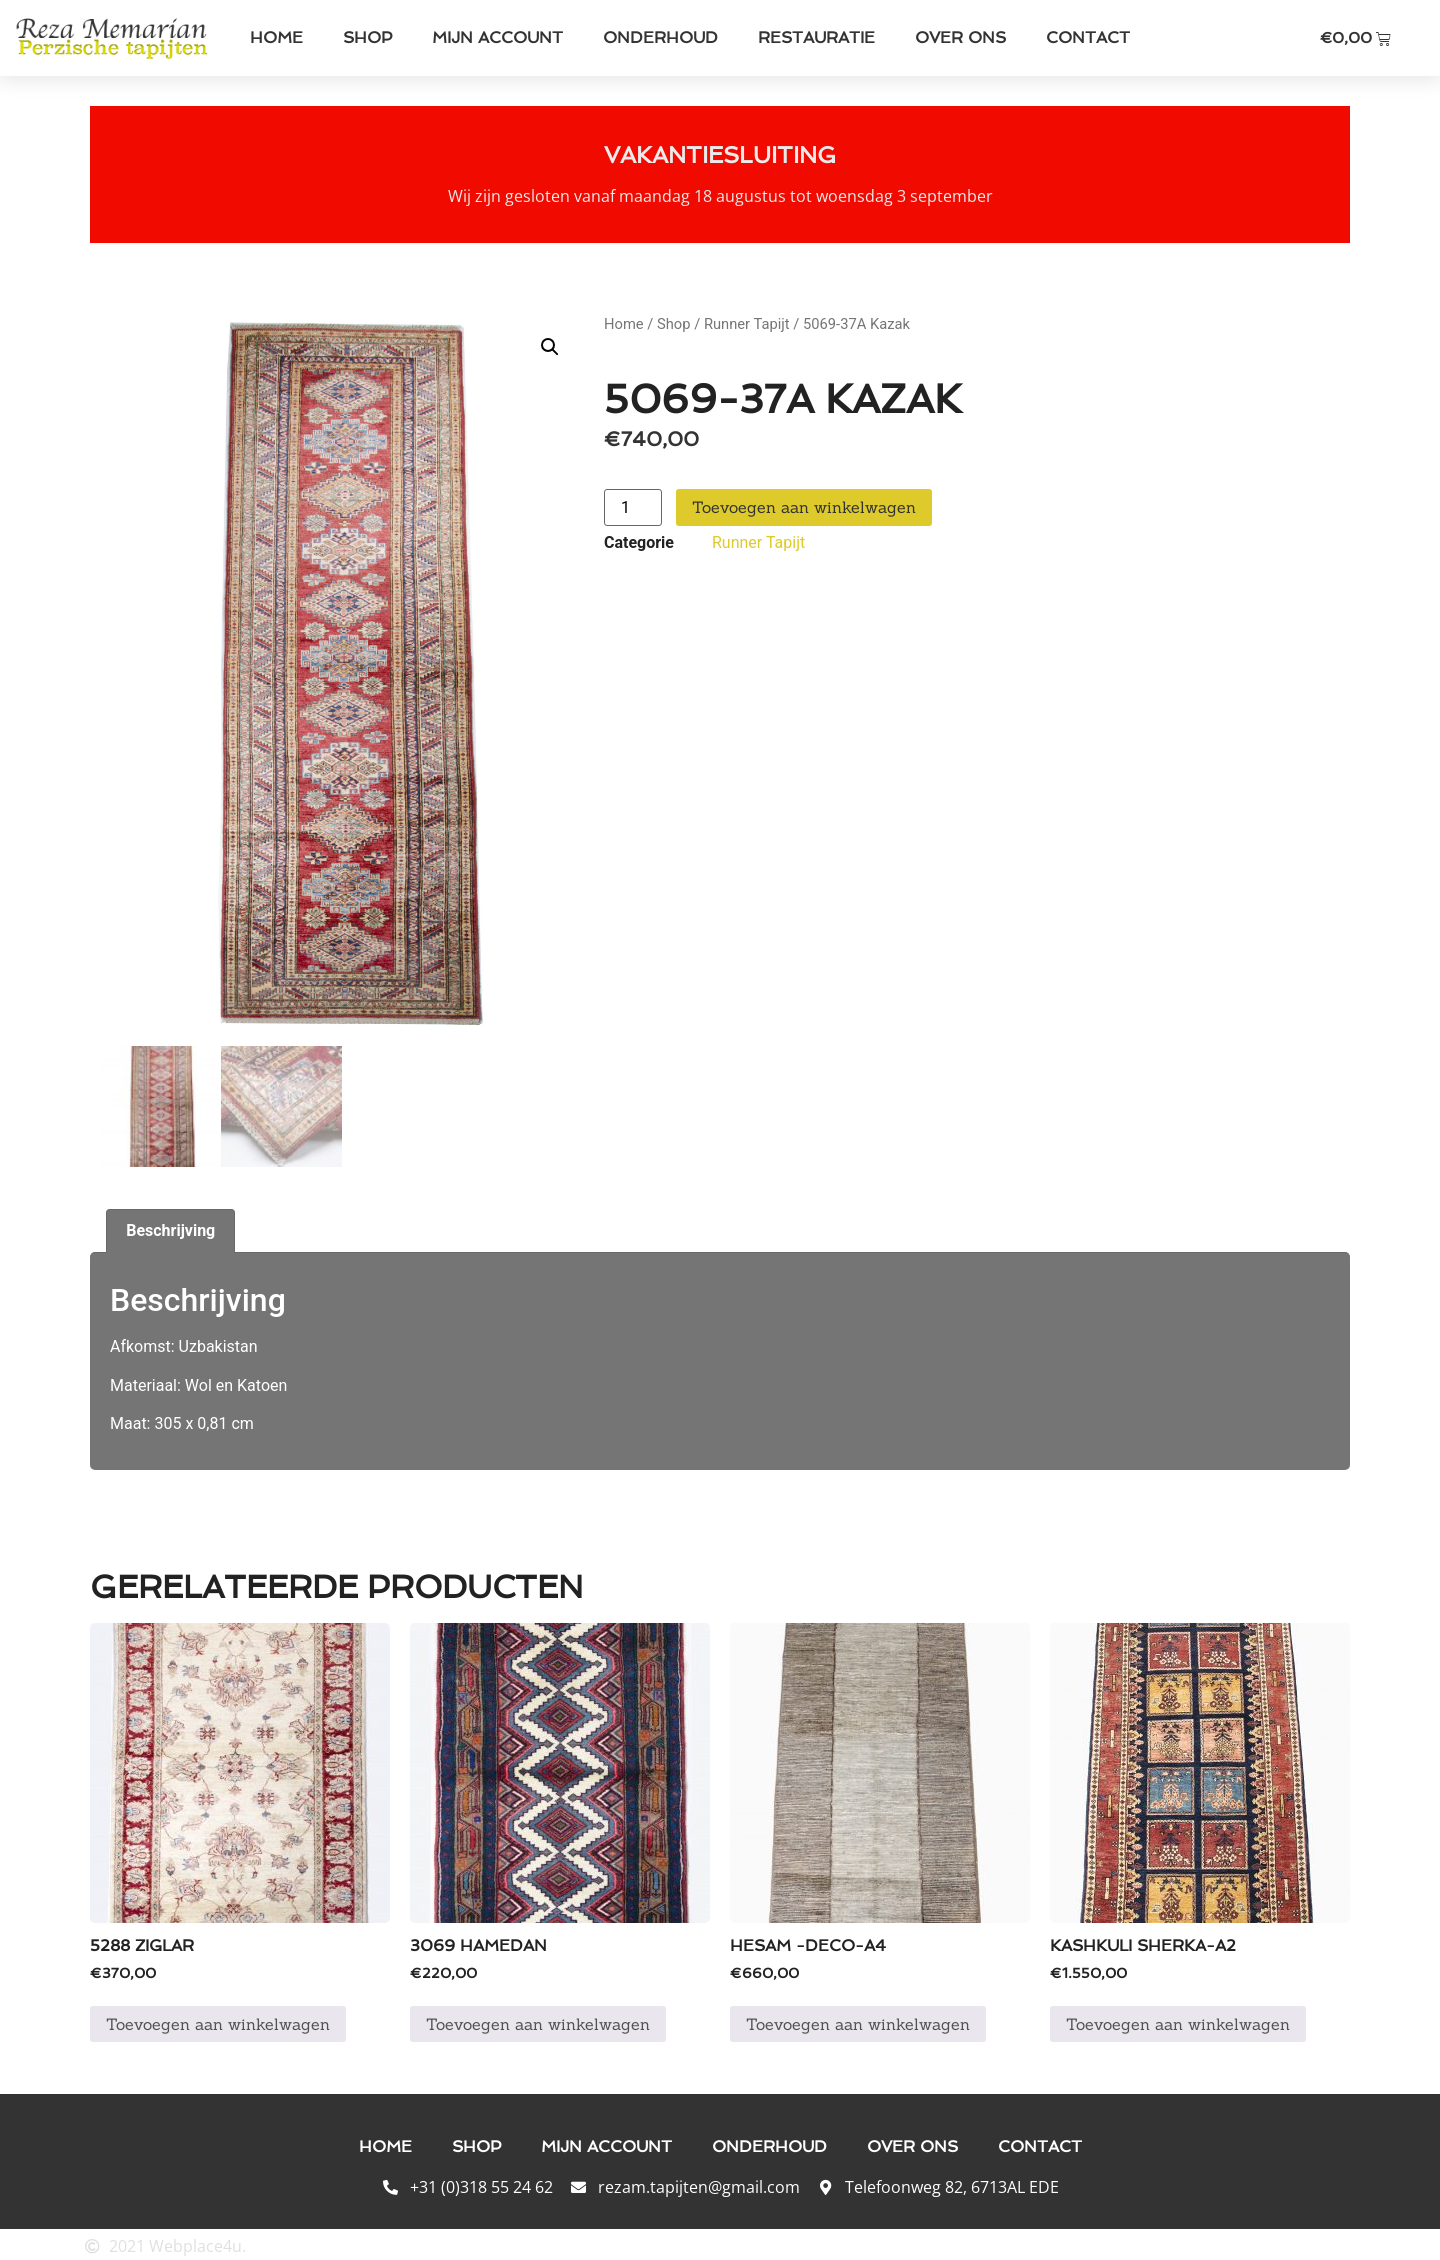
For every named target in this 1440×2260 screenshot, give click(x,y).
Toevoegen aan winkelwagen (804, 507)
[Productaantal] (633, 507)
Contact (1088, 37)
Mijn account (497, 37)
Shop (367, 37)
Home (276, 37)
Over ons (960, 37)
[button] (550, 347)
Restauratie (816, 37)
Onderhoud (660, 37)
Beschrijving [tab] (170, 1227)
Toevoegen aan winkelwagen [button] (218, 2021)
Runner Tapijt (747, 324)
